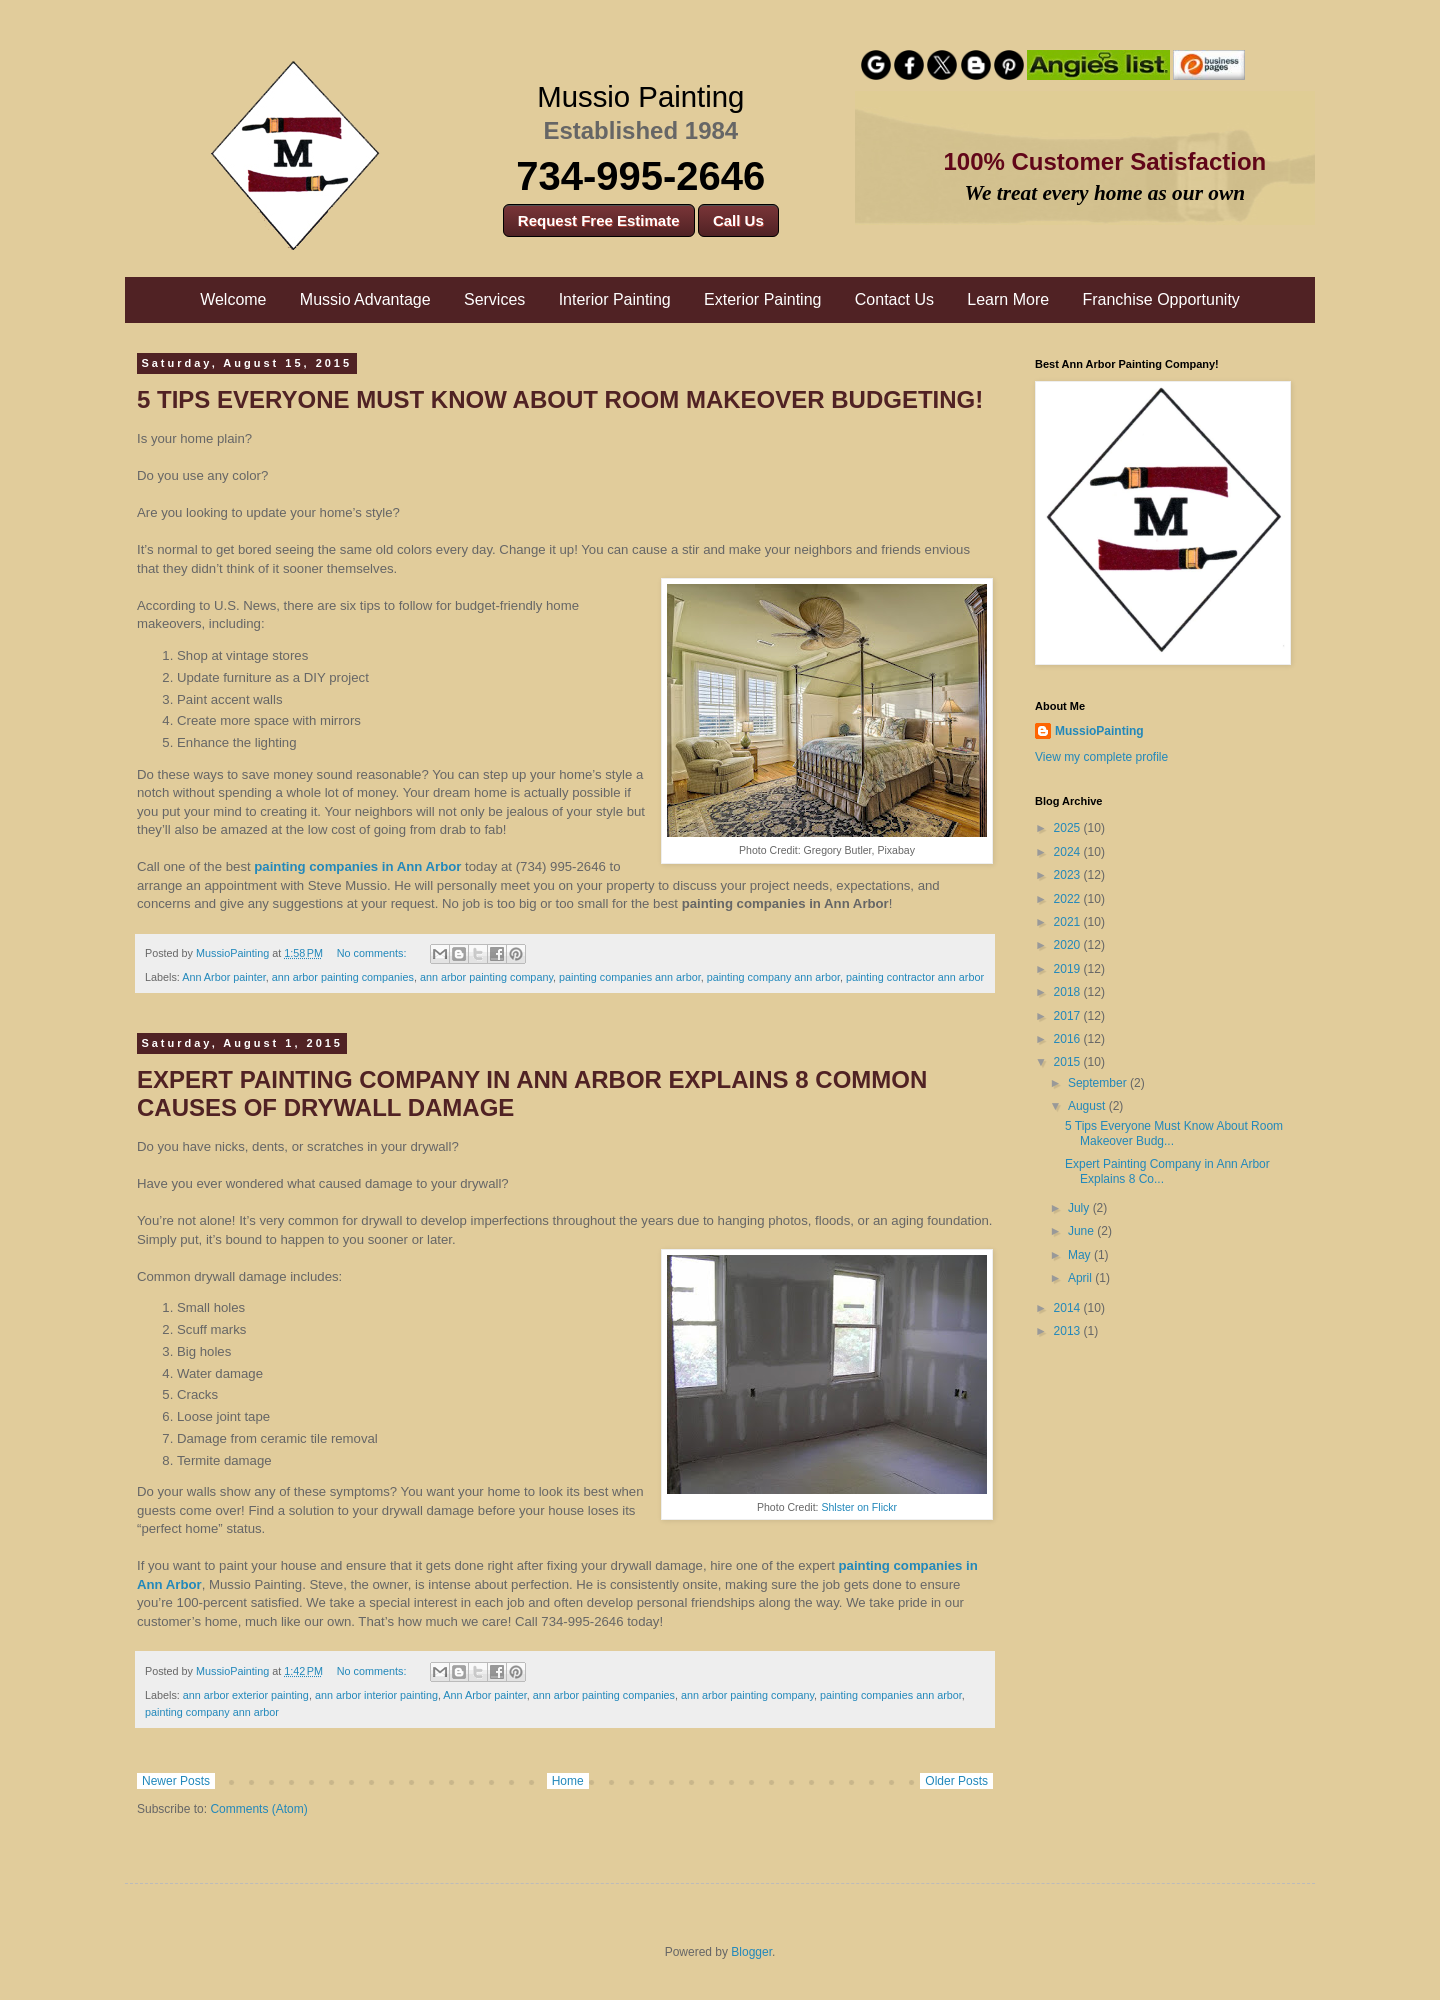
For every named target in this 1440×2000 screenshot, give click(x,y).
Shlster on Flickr (859, 1507)
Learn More (1008, 299)
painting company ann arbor (773, 977)
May (1081, 1255)
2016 (1069, 1039)
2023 (1069, 875)
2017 (1069, 1016)
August (1088, 1106)
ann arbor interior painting (376, 1695)
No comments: (373, 953)
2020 (1069, 945)
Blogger (751, 1952)
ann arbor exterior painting (246, 1695)
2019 (1069, 969)
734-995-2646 (640, 176)
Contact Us (894, 299)
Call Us (738, 220)
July (1080, 1208)
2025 (1069, 828)
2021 (1069, 922)
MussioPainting (1099, 731)
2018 (1069, 992)
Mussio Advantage (365, 299)
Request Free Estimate (599, 220)
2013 (1069, 1331)
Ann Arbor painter (223, 977)
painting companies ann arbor (630, 977)
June (1082, 1231)
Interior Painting (615, 299)
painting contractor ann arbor (915, 977)
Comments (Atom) (258, 1809)
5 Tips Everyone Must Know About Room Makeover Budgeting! (560, 399)
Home (568, 1781)
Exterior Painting (762, 299)
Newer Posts (176, 1781)
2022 (1069, 899)
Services (494, 299)
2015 (1069, 1062)
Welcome (233, 299)
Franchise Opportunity (1160, 299)
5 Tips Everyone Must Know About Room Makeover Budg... (1174, 1133)
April (1081, 1278)
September (1099, 1083)
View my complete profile (1101, 757)
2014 (1069, 1308)
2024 (1069, 852)
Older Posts (956, 1781)
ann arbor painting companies (343, 977)
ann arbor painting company (486, 977)
